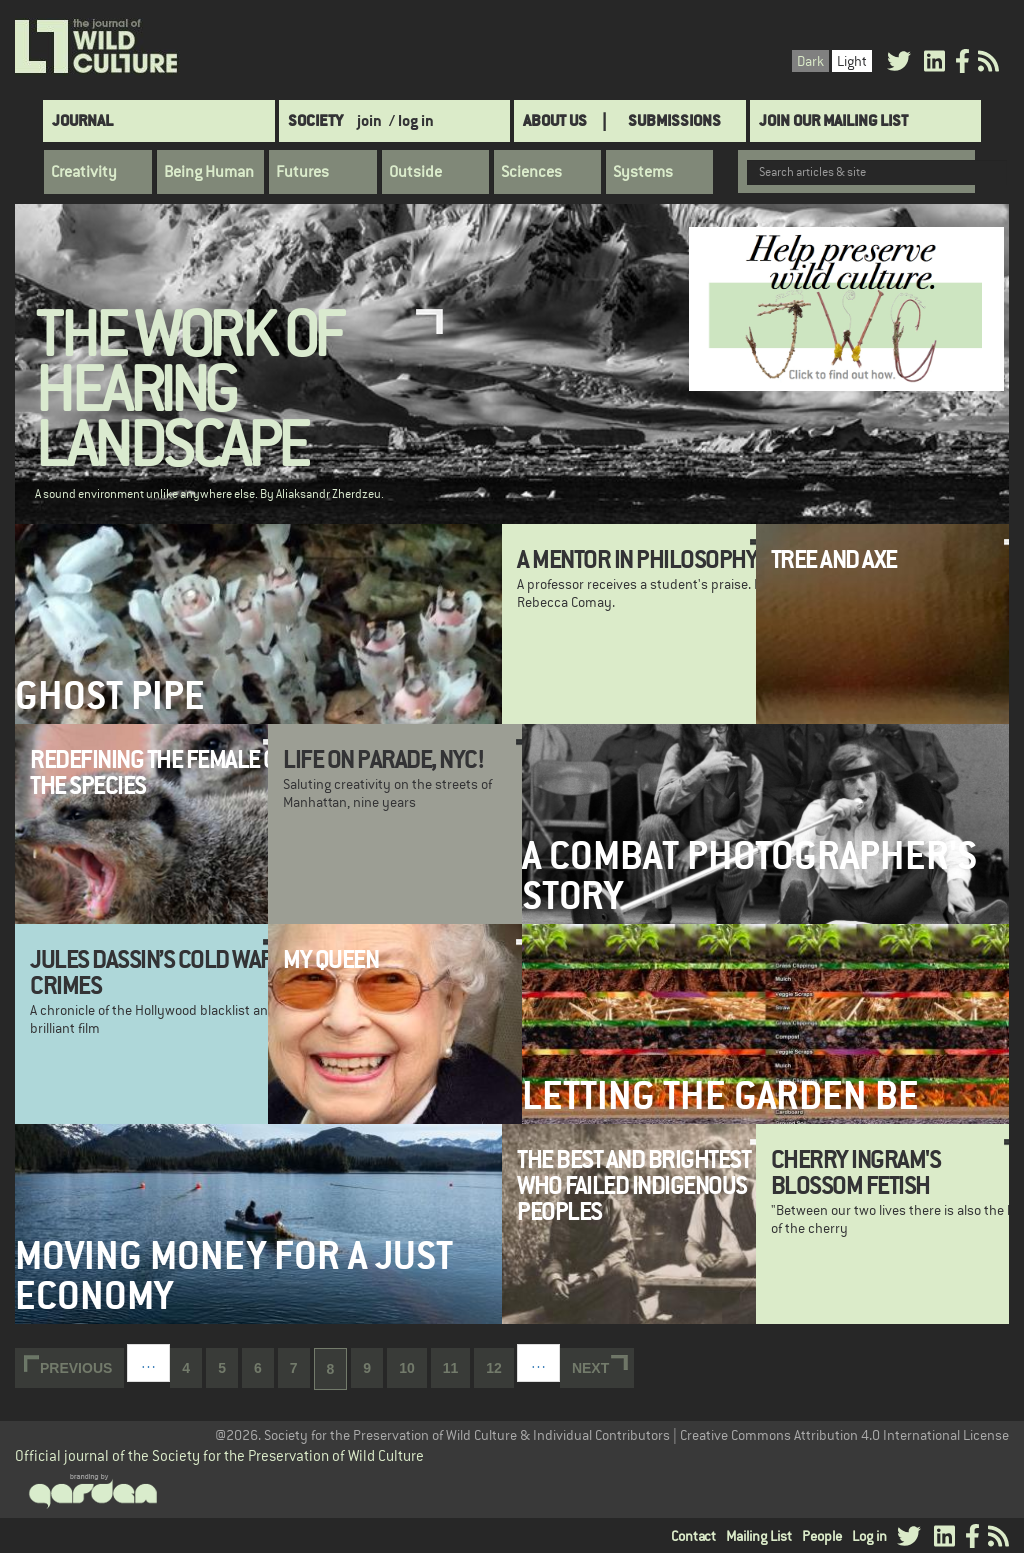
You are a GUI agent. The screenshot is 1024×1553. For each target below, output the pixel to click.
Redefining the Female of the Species (159, 772)
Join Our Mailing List (833, 120)
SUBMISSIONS (674, 120)
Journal (82, 120)
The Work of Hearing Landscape (188, 391)
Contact (693, 1536)
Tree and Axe (834, 559)
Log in (869, 1536)
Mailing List (759, 1536)
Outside (415, 172)
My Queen (330, 959)
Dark (810, 61)
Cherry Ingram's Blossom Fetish (856, 1172)
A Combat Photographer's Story (749, 875)
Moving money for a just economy (234, 1275)
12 (500, 1367)
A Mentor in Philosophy (637, 559)
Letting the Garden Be (720, 1095)
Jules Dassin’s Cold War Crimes (152, 972)
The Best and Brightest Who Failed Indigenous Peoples (633, 1185)
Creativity (84, 172)
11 (457, 1367)
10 (413, 1367)
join (369, 120)
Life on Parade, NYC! (383, 759)
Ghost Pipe (110, 695)
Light (852, 61)
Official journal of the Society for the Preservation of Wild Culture (219, 1455)
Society (315, 120)
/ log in (411, 120)
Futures (302, 172)
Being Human (209, 172)
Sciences (531, 172)
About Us (555, 120)
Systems (643, 172)
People (822, 1536)
